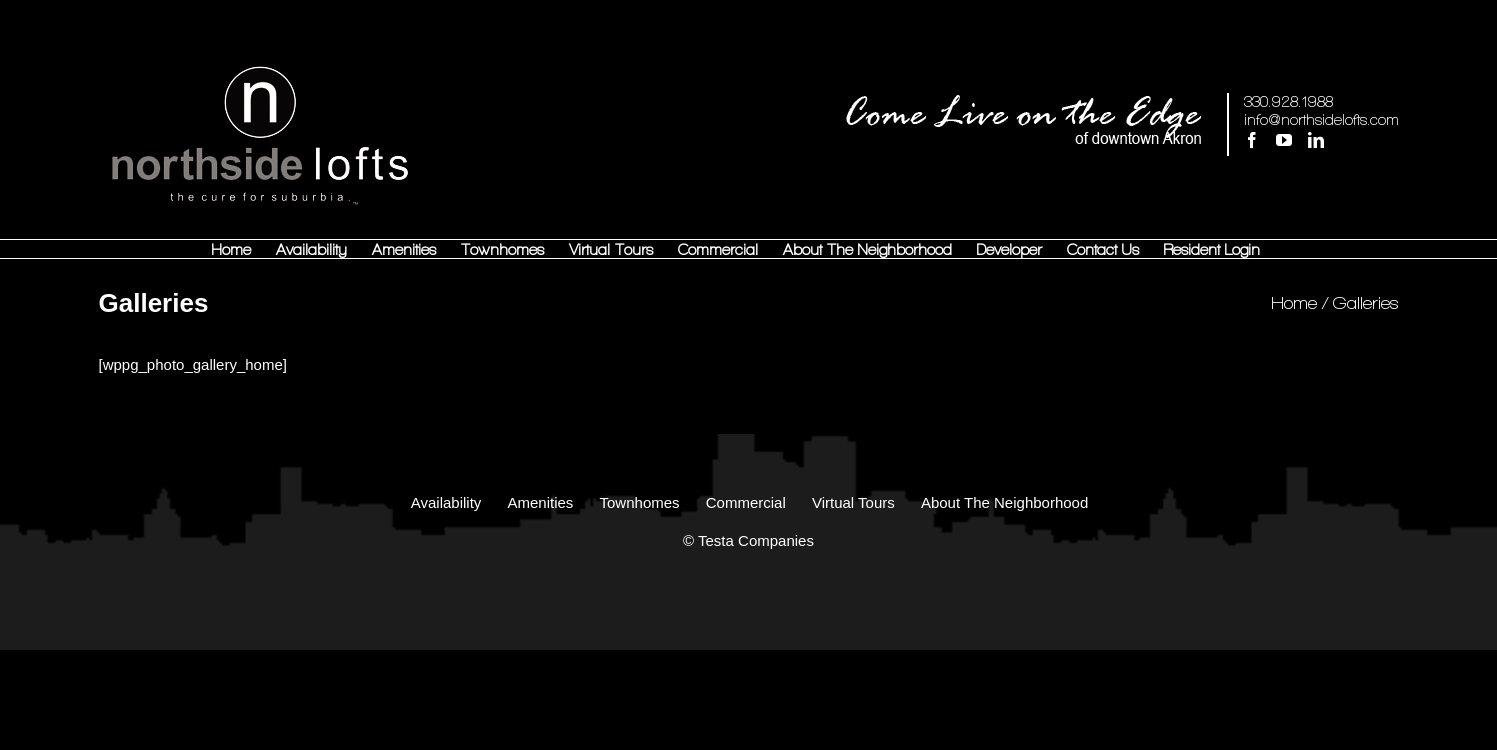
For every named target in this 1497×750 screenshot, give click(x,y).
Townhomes (640, 502)
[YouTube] (1284, 140)
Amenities (540, 502)
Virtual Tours (853, 502)
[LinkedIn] (1316, 140)
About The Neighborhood (1004, 502)
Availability (446, 502)
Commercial (746, 502)
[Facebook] (1252, 140)
